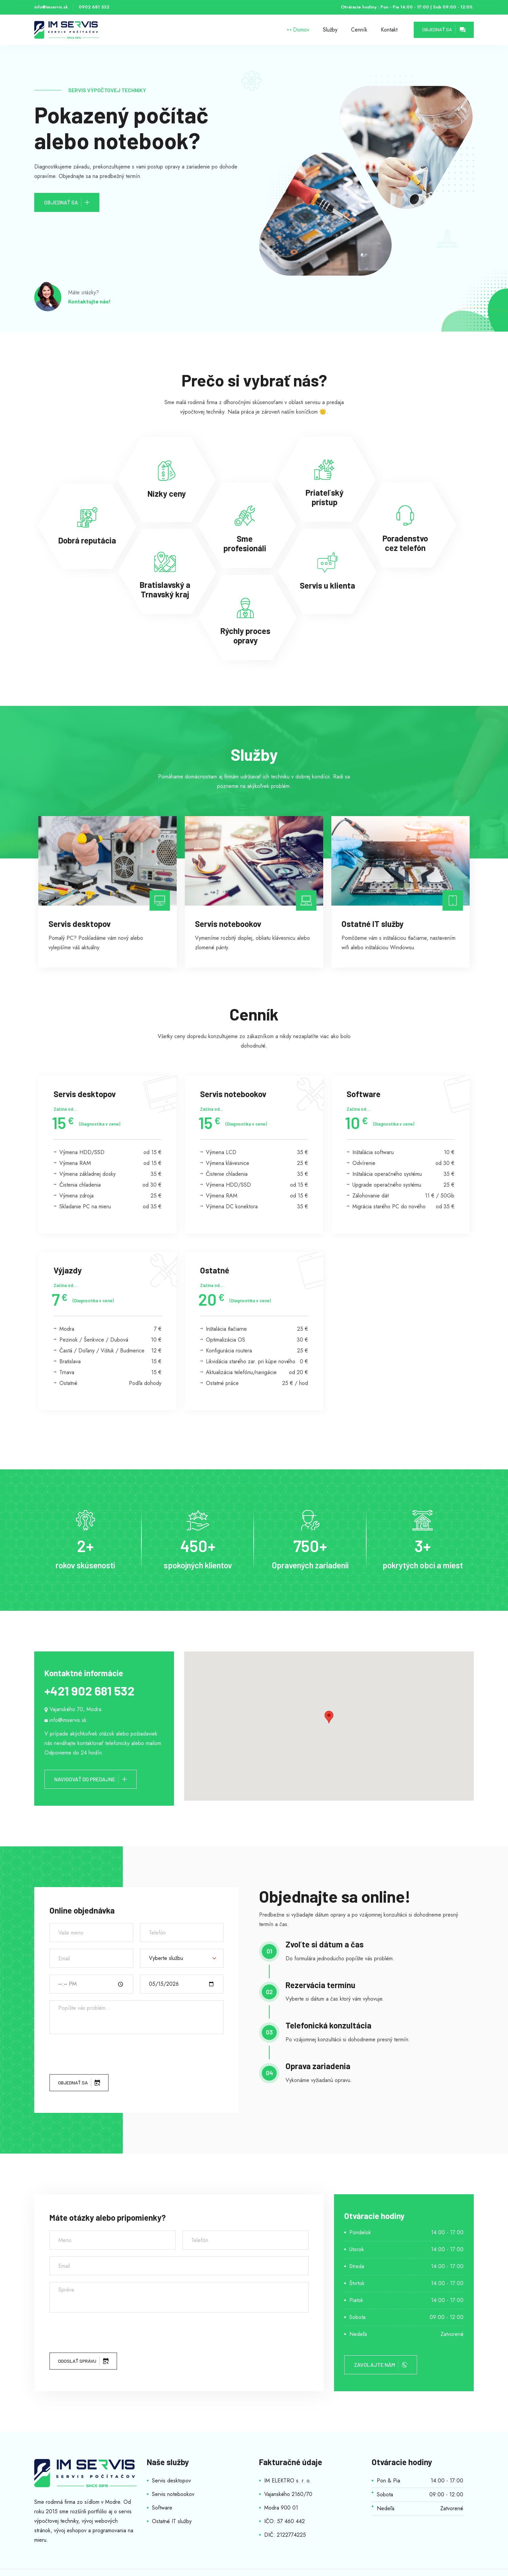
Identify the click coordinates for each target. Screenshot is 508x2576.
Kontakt (389, 30)
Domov (301, 30)
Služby (330, 30)
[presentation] (101, 2054)
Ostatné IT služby (172, 2521)
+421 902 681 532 (89, 1690)
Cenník (359, 30)
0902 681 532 (94, 7)
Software (162, 2508)
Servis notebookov (173, 2494)
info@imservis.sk (51, 7)
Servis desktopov (171, 2480)
